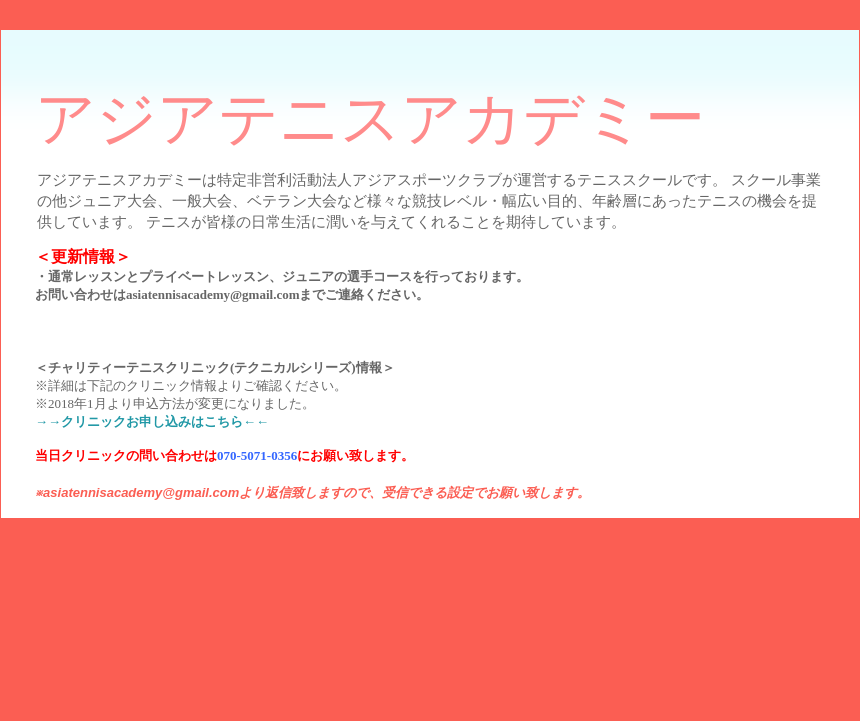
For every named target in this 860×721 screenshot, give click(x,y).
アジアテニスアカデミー (370, 119)
